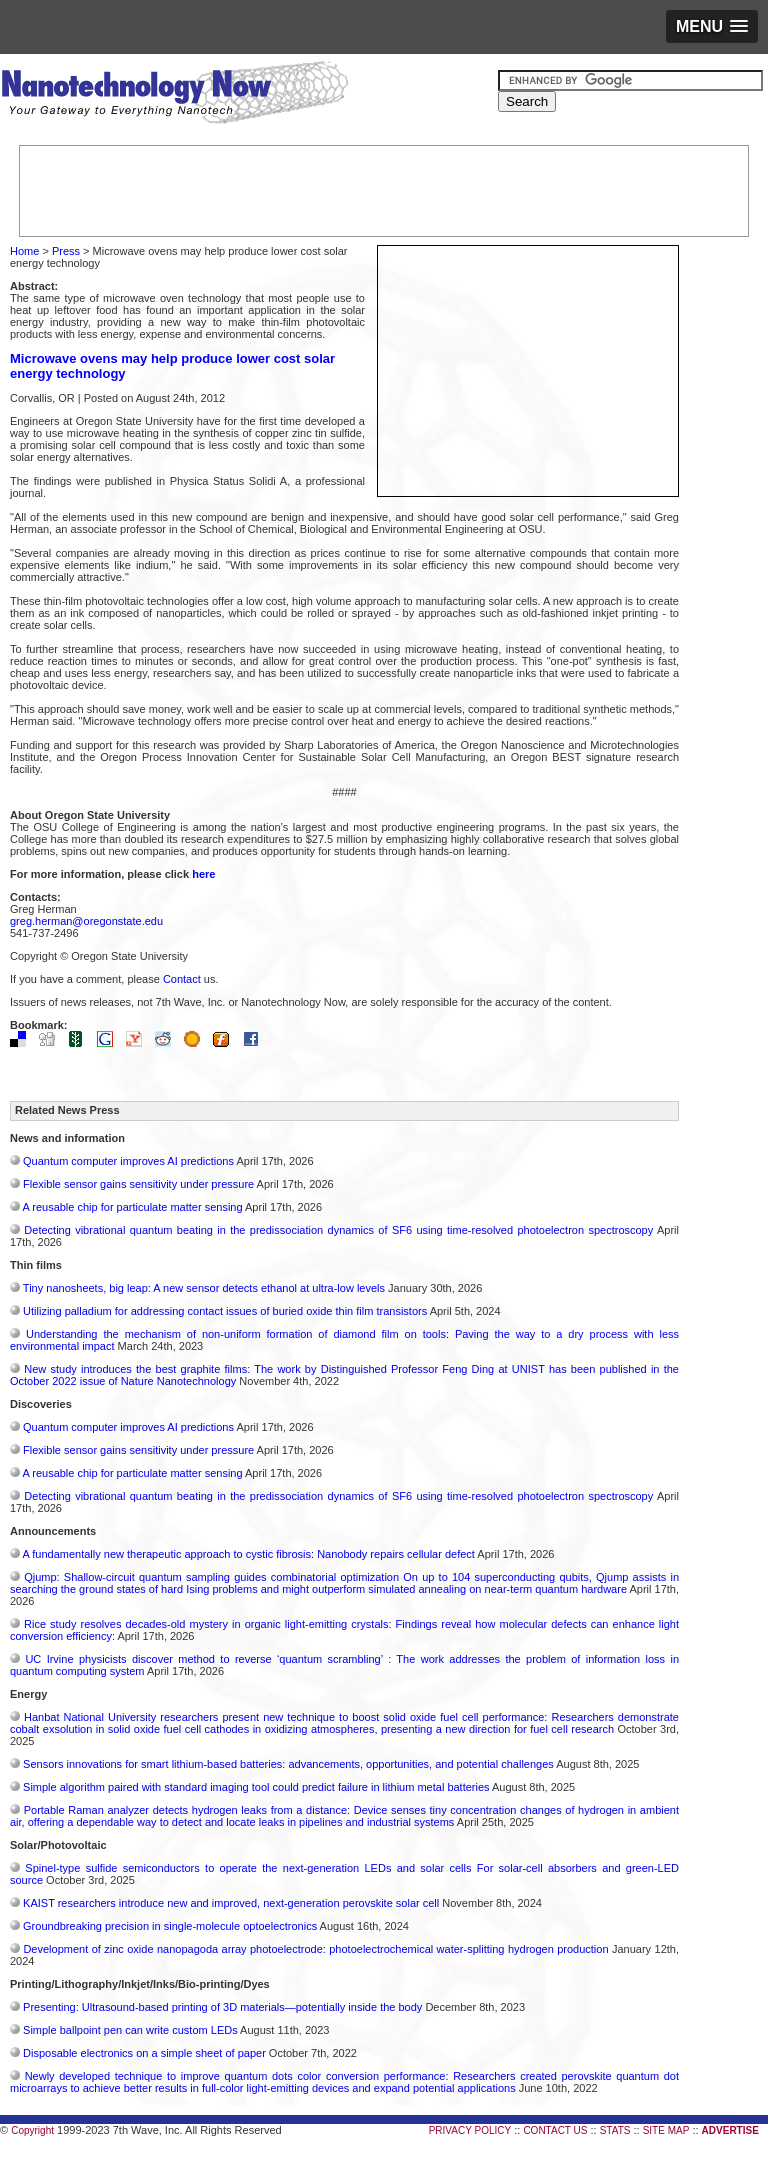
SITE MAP (666, 2130)
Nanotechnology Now (174, 95)
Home (24, 251)
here (203, 874)
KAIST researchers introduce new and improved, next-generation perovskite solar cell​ (231, 1903)
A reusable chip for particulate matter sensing (132, 1207)
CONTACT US (555, 2130)
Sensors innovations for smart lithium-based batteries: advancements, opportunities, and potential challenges (288, 1764)
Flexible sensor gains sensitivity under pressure (138, 1184)
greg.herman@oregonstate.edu (86, 921)
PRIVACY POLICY (470, 2130)
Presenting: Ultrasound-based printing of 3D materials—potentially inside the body (222, 2007)
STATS (615, 2130)
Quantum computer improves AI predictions (128, 1161)
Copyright (32, 2130)
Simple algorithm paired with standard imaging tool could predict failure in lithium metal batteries (256, 1787)
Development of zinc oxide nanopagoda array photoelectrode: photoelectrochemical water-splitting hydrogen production (315, 1949)
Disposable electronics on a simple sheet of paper (144, 2053)
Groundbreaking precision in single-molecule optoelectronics (170, 1926)
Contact (182, 979)
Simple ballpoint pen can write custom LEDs (130, 2030)
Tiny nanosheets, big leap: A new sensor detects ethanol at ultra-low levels (204, 1288)
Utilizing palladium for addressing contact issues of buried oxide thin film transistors (225, 1311)
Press (66, 251)
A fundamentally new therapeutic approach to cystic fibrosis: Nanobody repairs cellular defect (248, 1554)
